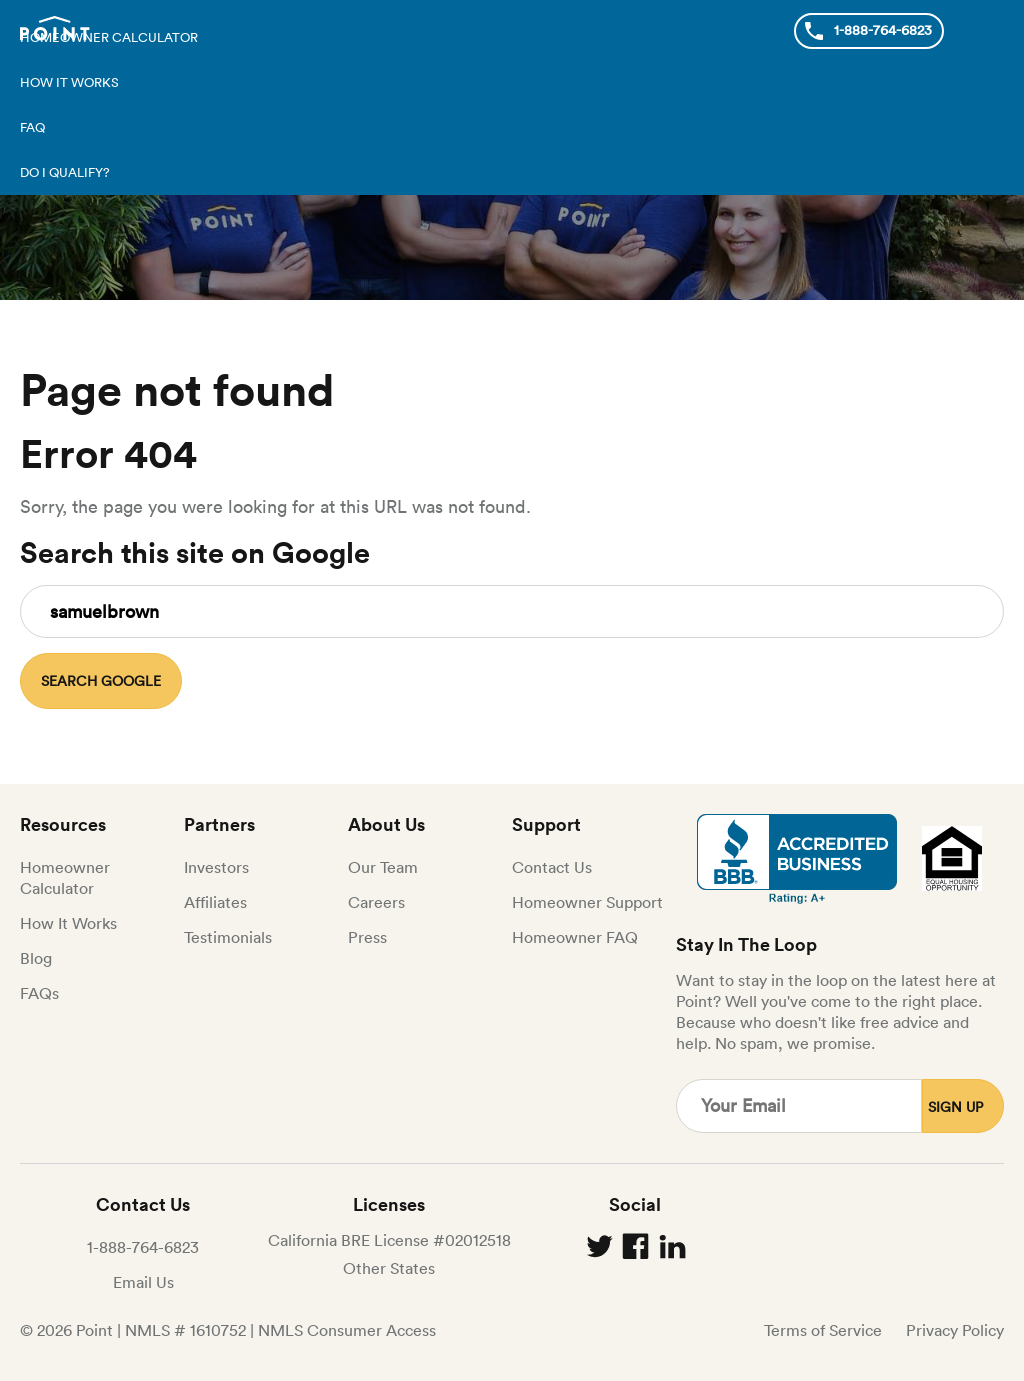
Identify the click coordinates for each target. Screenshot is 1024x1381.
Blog (36, 958)
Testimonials (228, 937)
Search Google (101, 681)
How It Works (68, 923)
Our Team (383, 867)
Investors (216, 867)
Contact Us (552, 867)
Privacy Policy (955, 1330)
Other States (389, 1268)
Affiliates (215, 902)
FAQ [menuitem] (32, 127)
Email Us (143, 1282)
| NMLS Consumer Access (343, 1330)
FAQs (39, 993)
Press (367, 937)
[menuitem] (512, 172)
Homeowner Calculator (65, 877)
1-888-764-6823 (143, 1247)
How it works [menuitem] (69, 82)
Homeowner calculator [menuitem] (109, 37)
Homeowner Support (587, 902)
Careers (376, 902)
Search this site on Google (195, 553)
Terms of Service (823, 1330)
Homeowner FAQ (575, 937)
